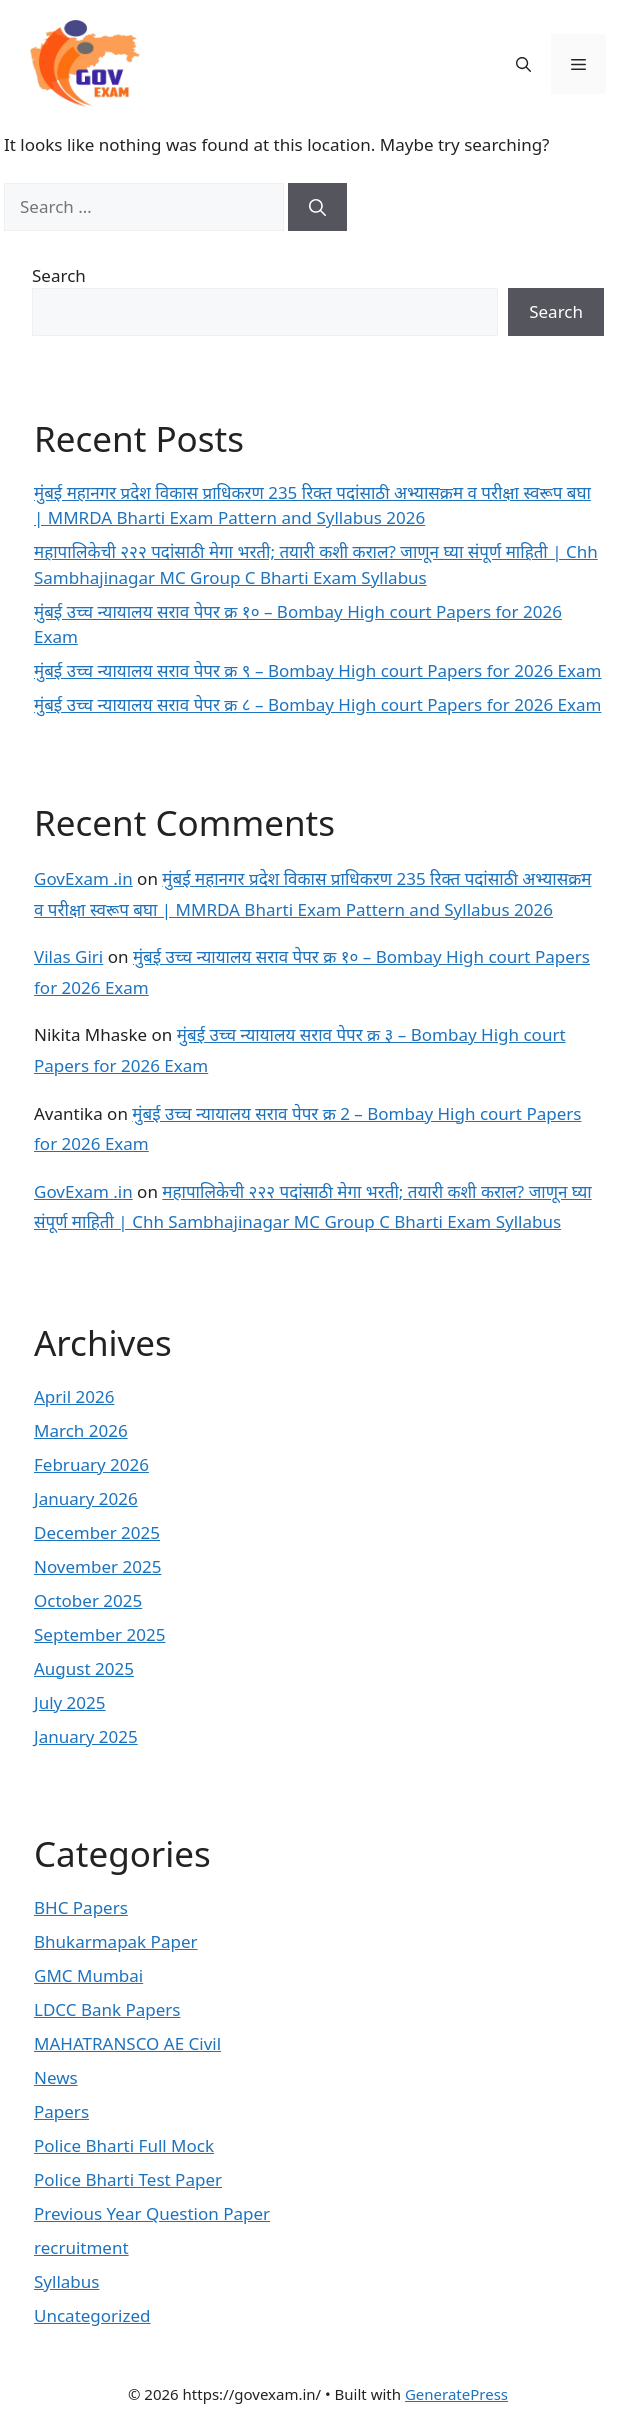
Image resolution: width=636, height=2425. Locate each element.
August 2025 (84, 1668)
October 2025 (88, 1600)
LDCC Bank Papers (107, 2009)
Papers (61, 2111)
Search (59, 275)
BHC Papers (81, 1907)
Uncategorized (92, 2315)
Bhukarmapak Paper (116, 1941)
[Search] (317, 207)
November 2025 (97, 1566)
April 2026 (74, 1396)
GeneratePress (456, 2394)
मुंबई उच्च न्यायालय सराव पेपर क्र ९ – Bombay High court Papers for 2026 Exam (317, 670)
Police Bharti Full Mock (124, 2145)
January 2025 (86, 1736)
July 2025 (70, 1702)
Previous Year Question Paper (152, 2213)
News (56, 2077)
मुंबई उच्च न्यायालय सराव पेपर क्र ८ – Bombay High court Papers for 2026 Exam (317, 704)
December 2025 (97, 1532)
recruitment (81, 2247)
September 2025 (99, 1634)
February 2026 (91, 1464)
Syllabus (66, 2281)
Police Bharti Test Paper (128, 2179)
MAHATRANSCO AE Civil (127, 2043)
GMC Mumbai (88, 1975)
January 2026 (86, 1498)
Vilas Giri (68, 956)
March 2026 (81, 1430)
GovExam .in (83, 878)
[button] (523, 64)
